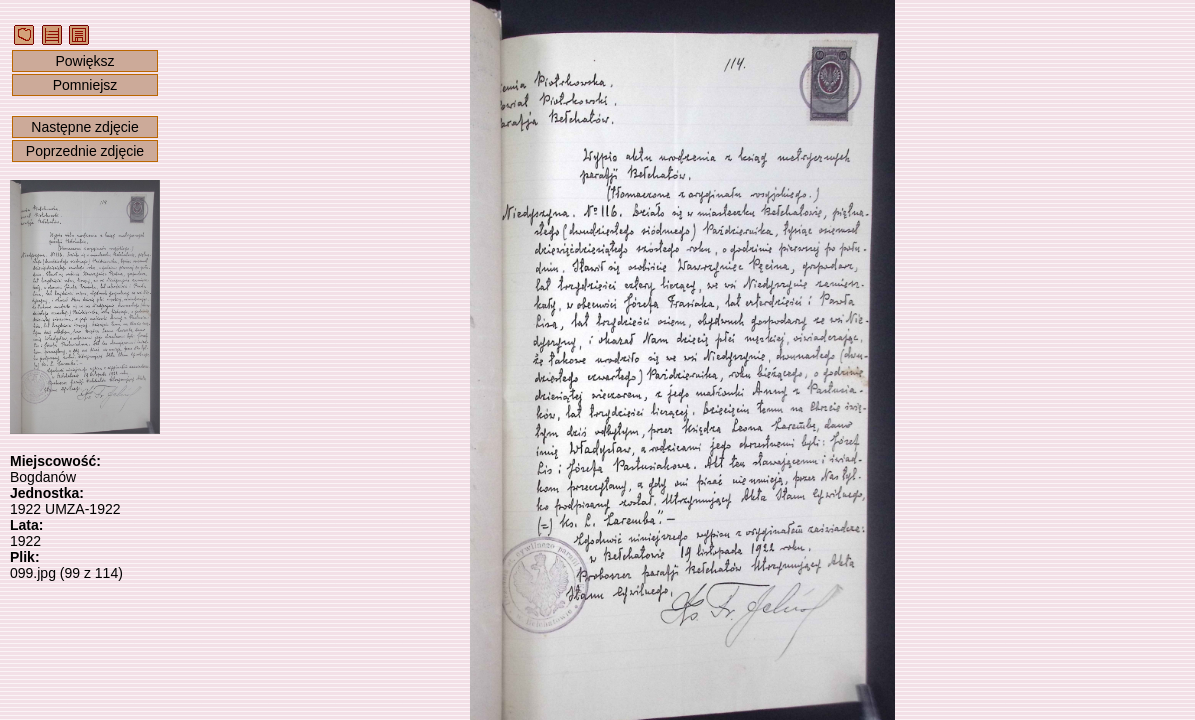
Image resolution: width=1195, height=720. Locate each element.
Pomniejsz (85, 85)
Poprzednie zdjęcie (85, 151)
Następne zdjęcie (84, 127)
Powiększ (84, 61)
